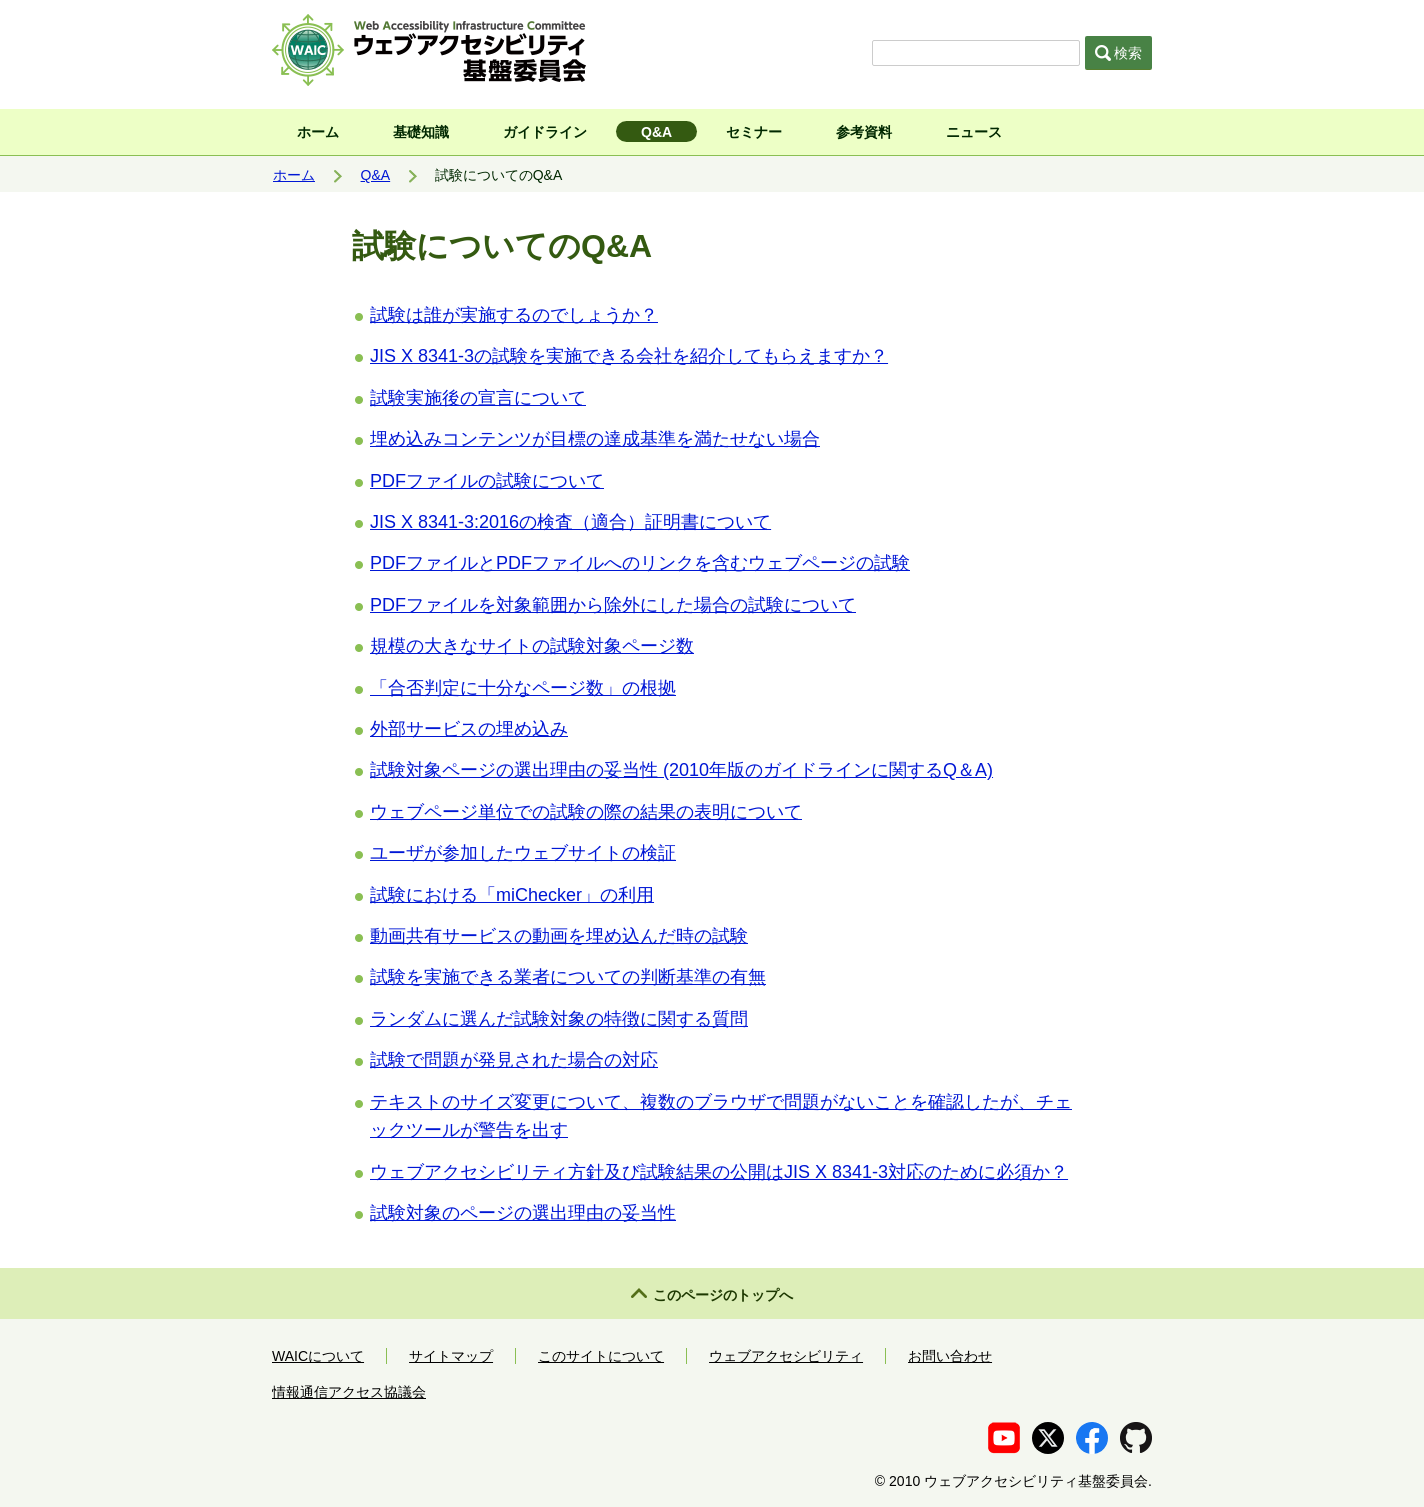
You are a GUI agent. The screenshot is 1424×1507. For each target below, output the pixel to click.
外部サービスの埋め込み (469, 729)
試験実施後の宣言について (478, 398)
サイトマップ (451, 1356)
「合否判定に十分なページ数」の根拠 (523, 688)
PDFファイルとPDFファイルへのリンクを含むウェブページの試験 (640, 563)
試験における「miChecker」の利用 (512, 895)
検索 (1119, 53)
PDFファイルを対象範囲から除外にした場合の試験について (613, 605)
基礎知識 (421, 132)
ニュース (974, 132)
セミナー (754, 132)
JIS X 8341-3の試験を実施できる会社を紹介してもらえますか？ (629, 356)
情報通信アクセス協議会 (349, 1392)
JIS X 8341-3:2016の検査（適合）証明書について (570, 522)
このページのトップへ (723, 1295)
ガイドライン (545, 132)
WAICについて (318, 1356)
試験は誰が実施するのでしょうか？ (514, 315)
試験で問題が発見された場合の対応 (514, 1060)
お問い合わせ (950, 1356)
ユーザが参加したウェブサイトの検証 (523, 853)
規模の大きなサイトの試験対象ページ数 (532, 646)
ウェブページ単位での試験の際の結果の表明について (586, 812)
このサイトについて (601, 1356)
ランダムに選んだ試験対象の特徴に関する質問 (559, 1019)
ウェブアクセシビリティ (786, 1356)
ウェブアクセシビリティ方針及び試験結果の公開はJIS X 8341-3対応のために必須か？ (719, 1172)
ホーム (318, 132)
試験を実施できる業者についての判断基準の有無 (568, 977)
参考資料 (864, 132)
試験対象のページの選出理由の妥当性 (523, 1213)
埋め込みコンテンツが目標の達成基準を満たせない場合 (595, 439)
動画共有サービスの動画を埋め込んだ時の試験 (559, 936)
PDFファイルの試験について (487, 481)
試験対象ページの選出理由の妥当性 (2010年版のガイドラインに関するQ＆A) (681, 770)
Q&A (656, 132)
